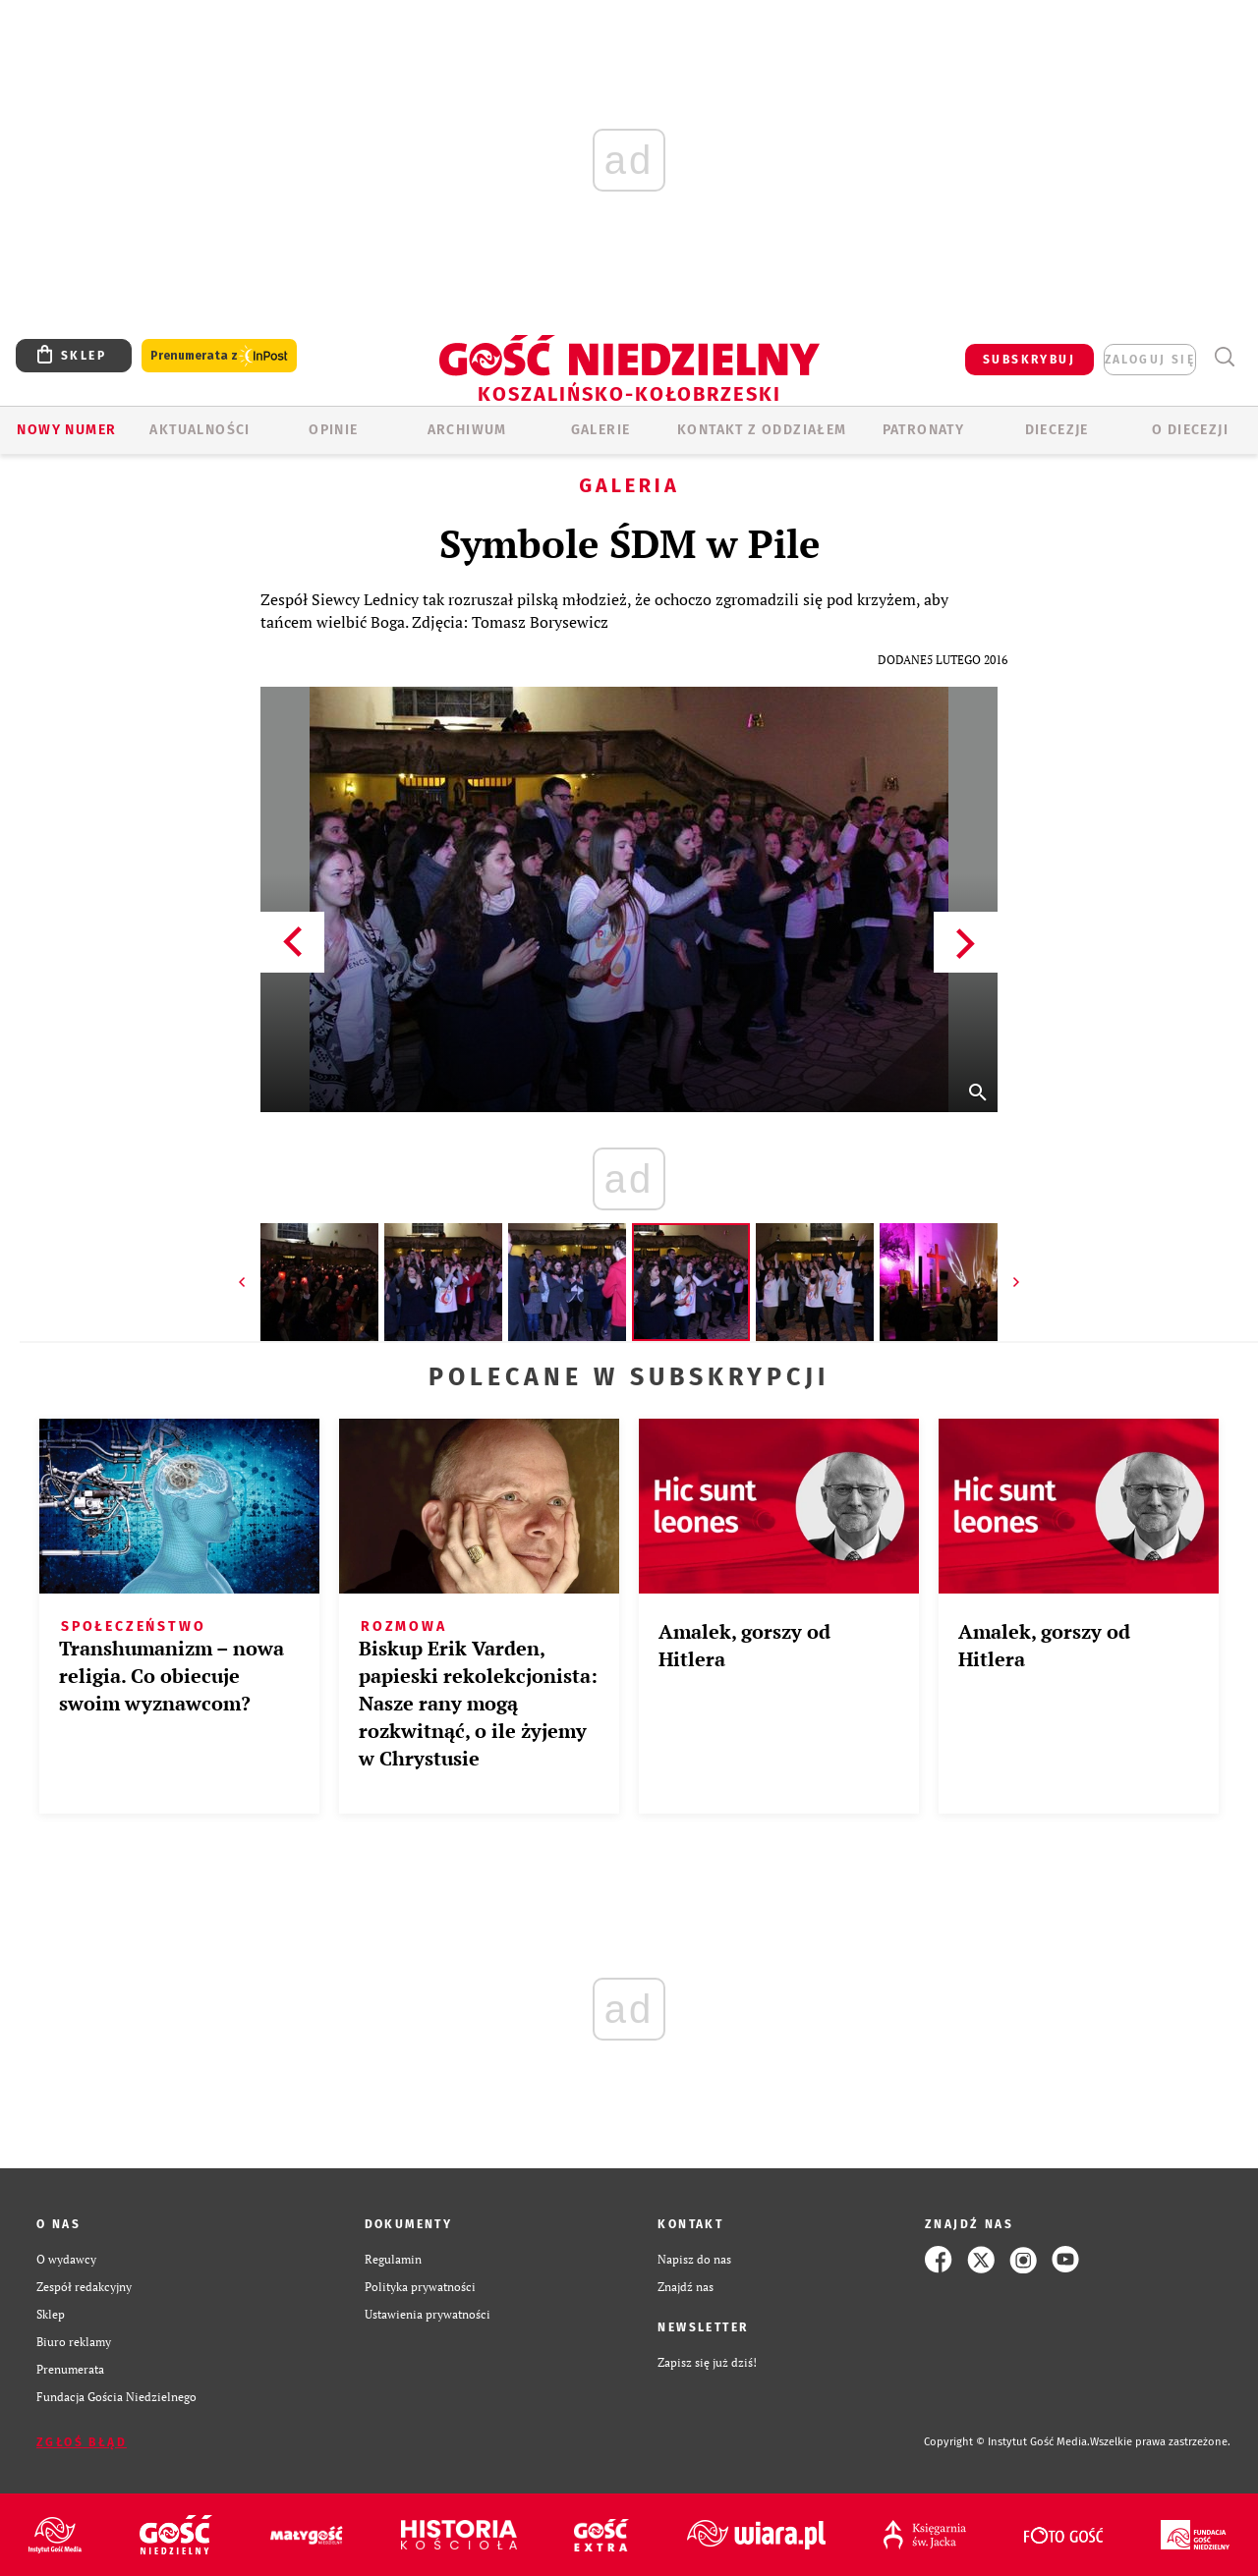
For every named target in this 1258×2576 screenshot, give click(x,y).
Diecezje (1057, 429)
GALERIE (601, 429)
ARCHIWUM (467, 429)
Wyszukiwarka (1224, 357)
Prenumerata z (219, 356)
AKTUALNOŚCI (199, 429)
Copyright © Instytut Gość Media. (1007, 2442)
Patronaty (924, 429)
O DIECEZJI (1190, 429)
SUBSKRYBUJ (1029, 359)
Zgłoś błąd (81, 2442)
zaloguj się (1150, 359)
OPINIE (333, 429)
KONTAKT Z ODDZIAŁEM (762, 429)
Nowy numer (66, 429)
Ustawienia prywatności (427, 2314)
